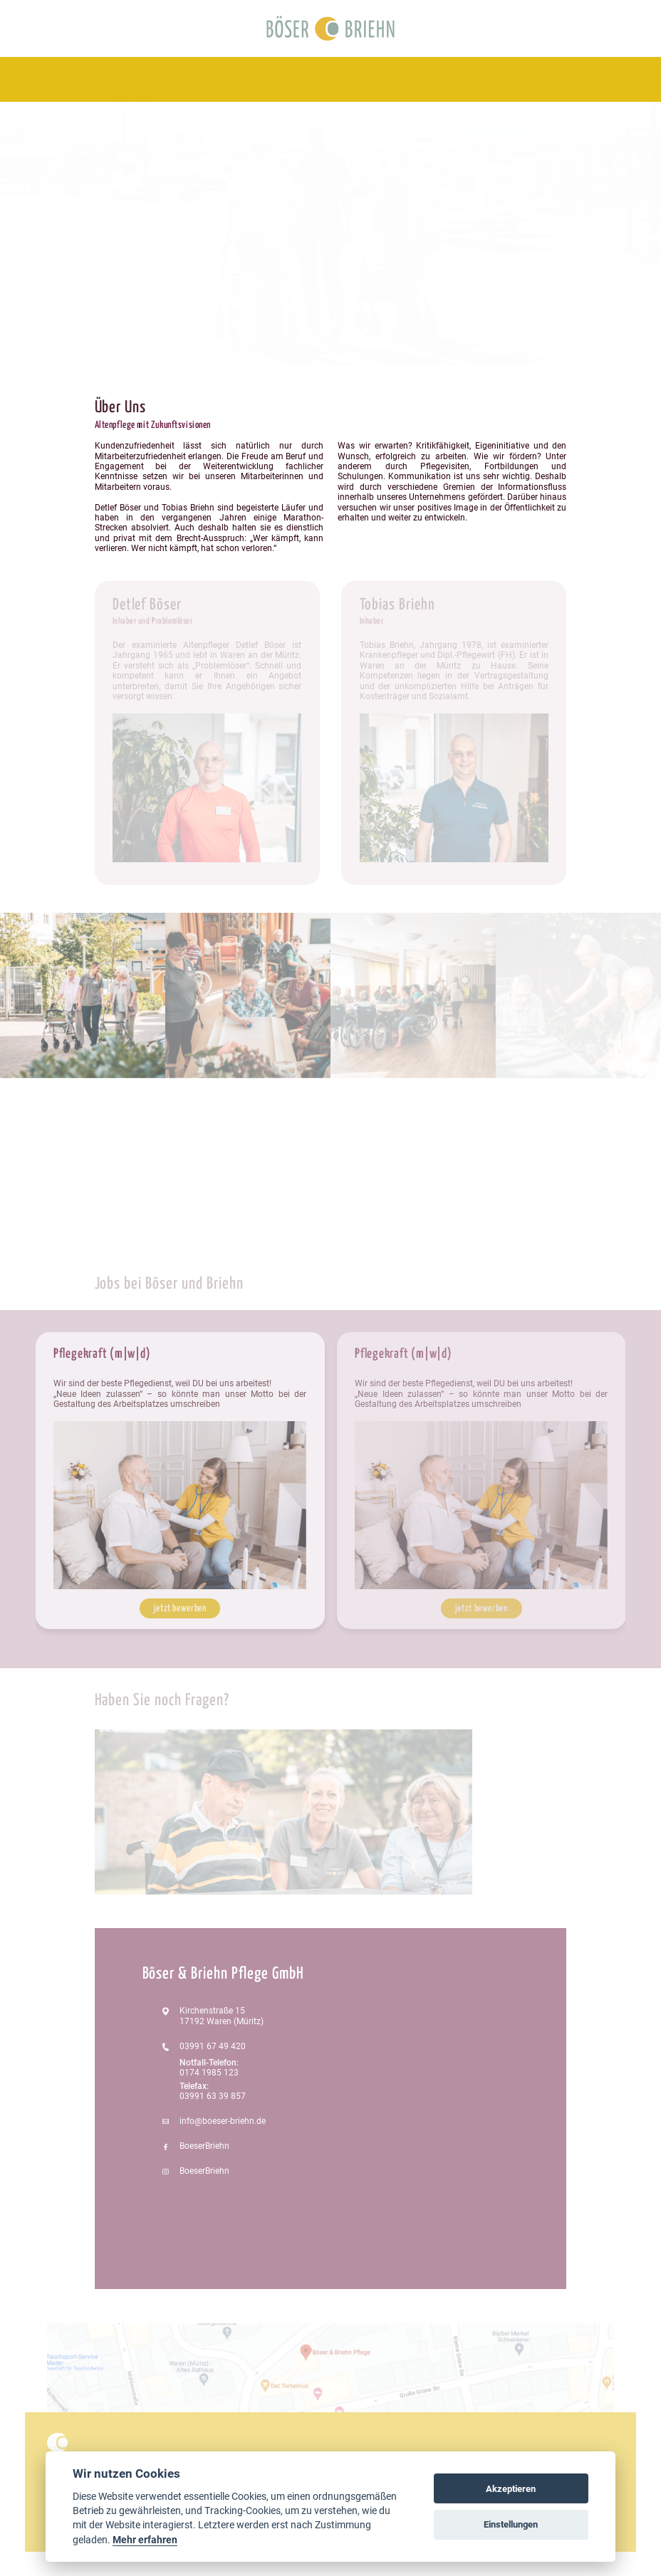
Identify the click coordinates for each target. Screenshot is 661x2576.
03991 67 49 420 (212, 2046)
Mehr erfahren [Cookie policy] (145, 2539)
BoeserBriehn (204, 2146)
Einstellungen (511, 2524)
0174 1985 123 (209, 2073)
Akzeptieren (511, 2488)
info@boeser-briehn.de (222, 2121)
